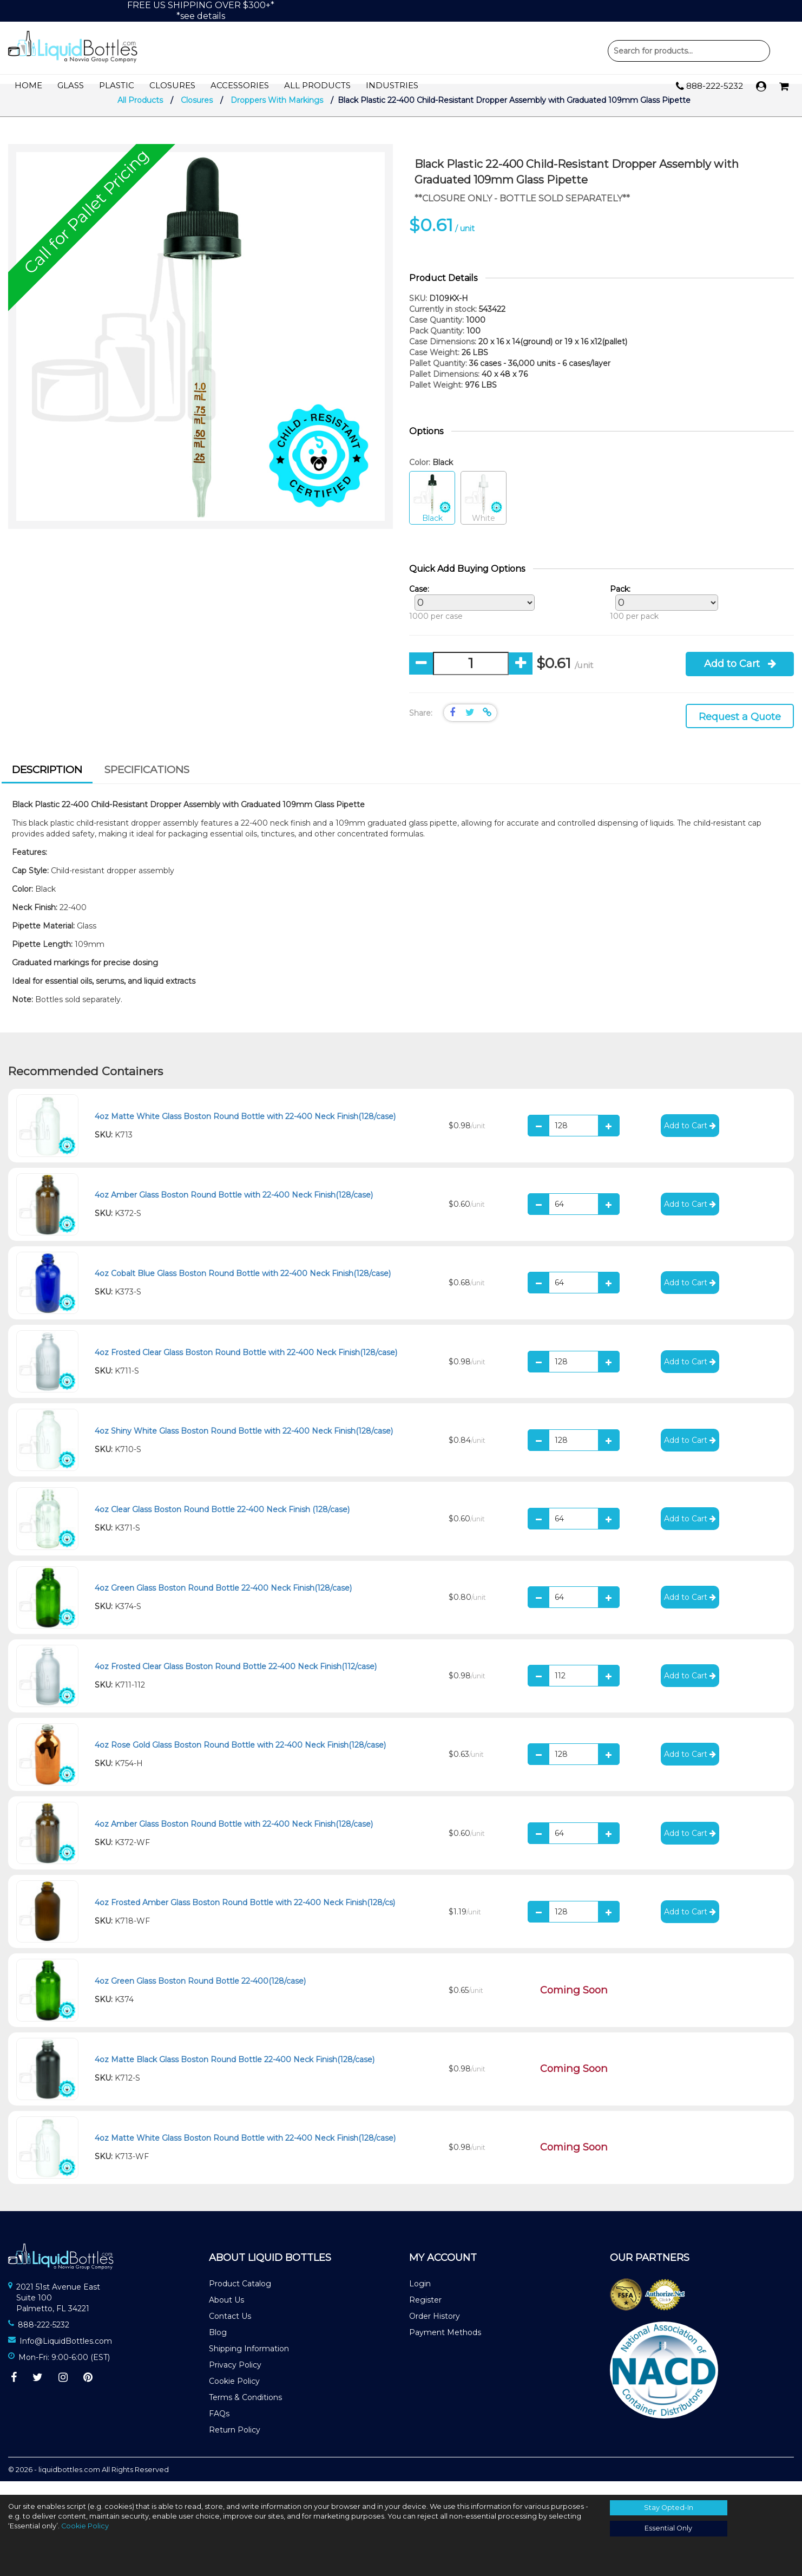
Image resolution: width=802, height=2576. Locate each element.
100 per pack (661, 616)
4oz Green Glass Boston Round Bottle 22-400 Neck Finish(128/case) (223, 1601)
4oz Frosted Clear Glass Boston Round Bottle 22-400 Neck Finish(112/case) (236, 1680)
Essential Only (668, 2528)
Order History (434, 2330)
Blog (218, 2346)
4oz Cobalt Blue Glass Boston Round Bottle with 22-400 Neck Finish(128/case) (243, 1287)
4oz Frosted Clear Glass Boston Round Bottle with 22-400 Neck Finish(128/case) (246, 1366)
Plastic (116, 86)
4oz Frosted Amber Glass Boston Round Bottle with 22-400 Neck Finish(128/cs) (245, 1916)
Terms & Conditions (245, 2411)
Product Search (689, 51)
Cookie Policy (234, 2395)
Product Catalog (240, 2297)
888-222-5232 (709, 86)
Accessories (240, 86)
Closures (172, 86)
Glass (70, 86)
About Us (226, 2313)
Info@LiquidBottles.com (65, 2354)
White (483, 512)
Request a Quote (740, 730)
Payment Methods (445, 2346)
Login (420, 2297)
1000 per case (469, 616)
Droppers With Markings (277, 114)
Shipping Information (249, 2362)
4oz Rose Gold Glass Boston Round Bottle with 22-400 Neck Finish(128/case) (240, 1759)
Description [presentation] (47, 783)
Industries (392, 86)
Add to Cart (740, 677)
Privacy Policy (235, 2378)
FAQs (219, 2427)
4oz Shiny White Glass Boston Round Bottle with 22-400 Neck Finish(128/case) (244, 1444)
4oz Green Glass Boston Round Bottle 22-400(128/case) (200, 1994)
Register (425, 2313)
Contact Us (230, 2330)
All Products (317, 86)
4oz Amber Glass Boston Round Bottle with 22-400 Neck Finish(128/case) (234, 1208)
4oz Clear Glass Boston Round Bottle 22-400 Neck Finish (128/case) (222, 1523)
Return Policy (234, 2443)
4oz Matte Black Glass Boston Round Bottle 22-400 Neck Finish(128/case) (234, 2073)
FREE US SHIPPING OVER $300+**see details (200, 10)
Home (28, 86)
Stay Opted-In (668, 2507)
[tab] (47, 784)
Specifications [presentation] (146, 783)
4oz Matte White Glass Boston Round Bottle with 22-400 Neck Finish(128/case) (245, 1130)
